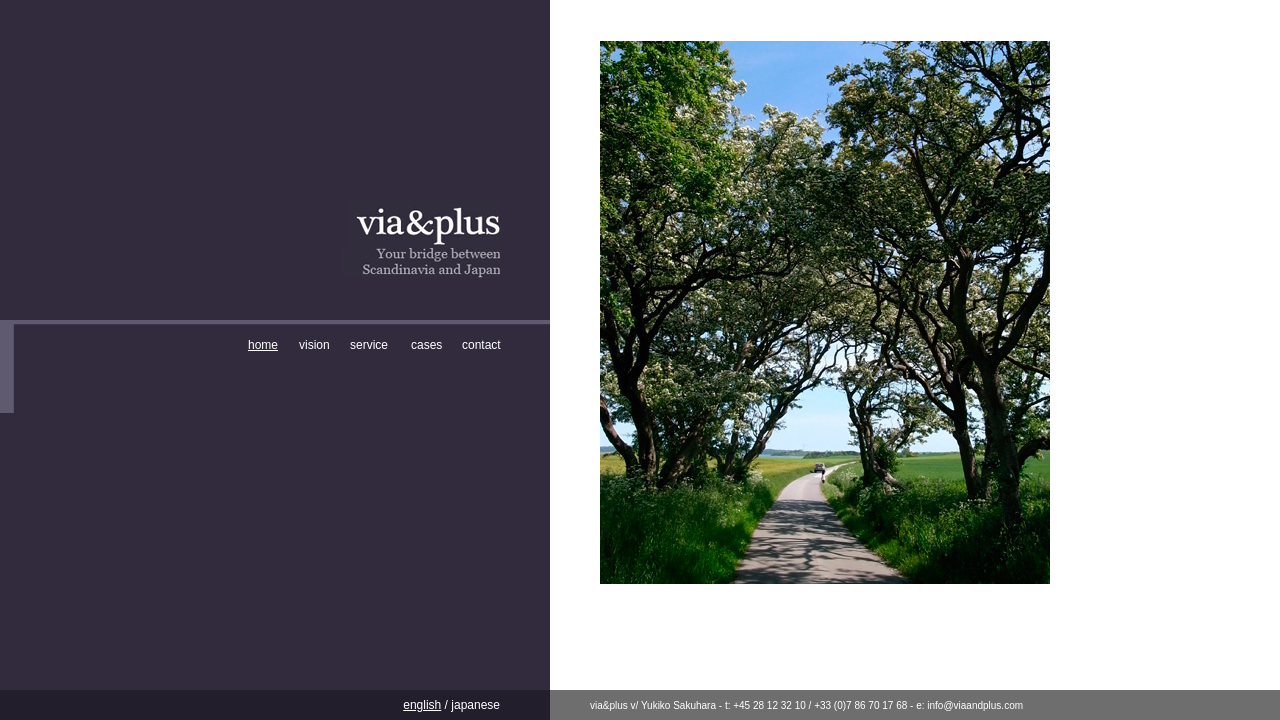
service (369, 345)
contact (481, 345)
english (422, 705)
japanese (474, 705)
